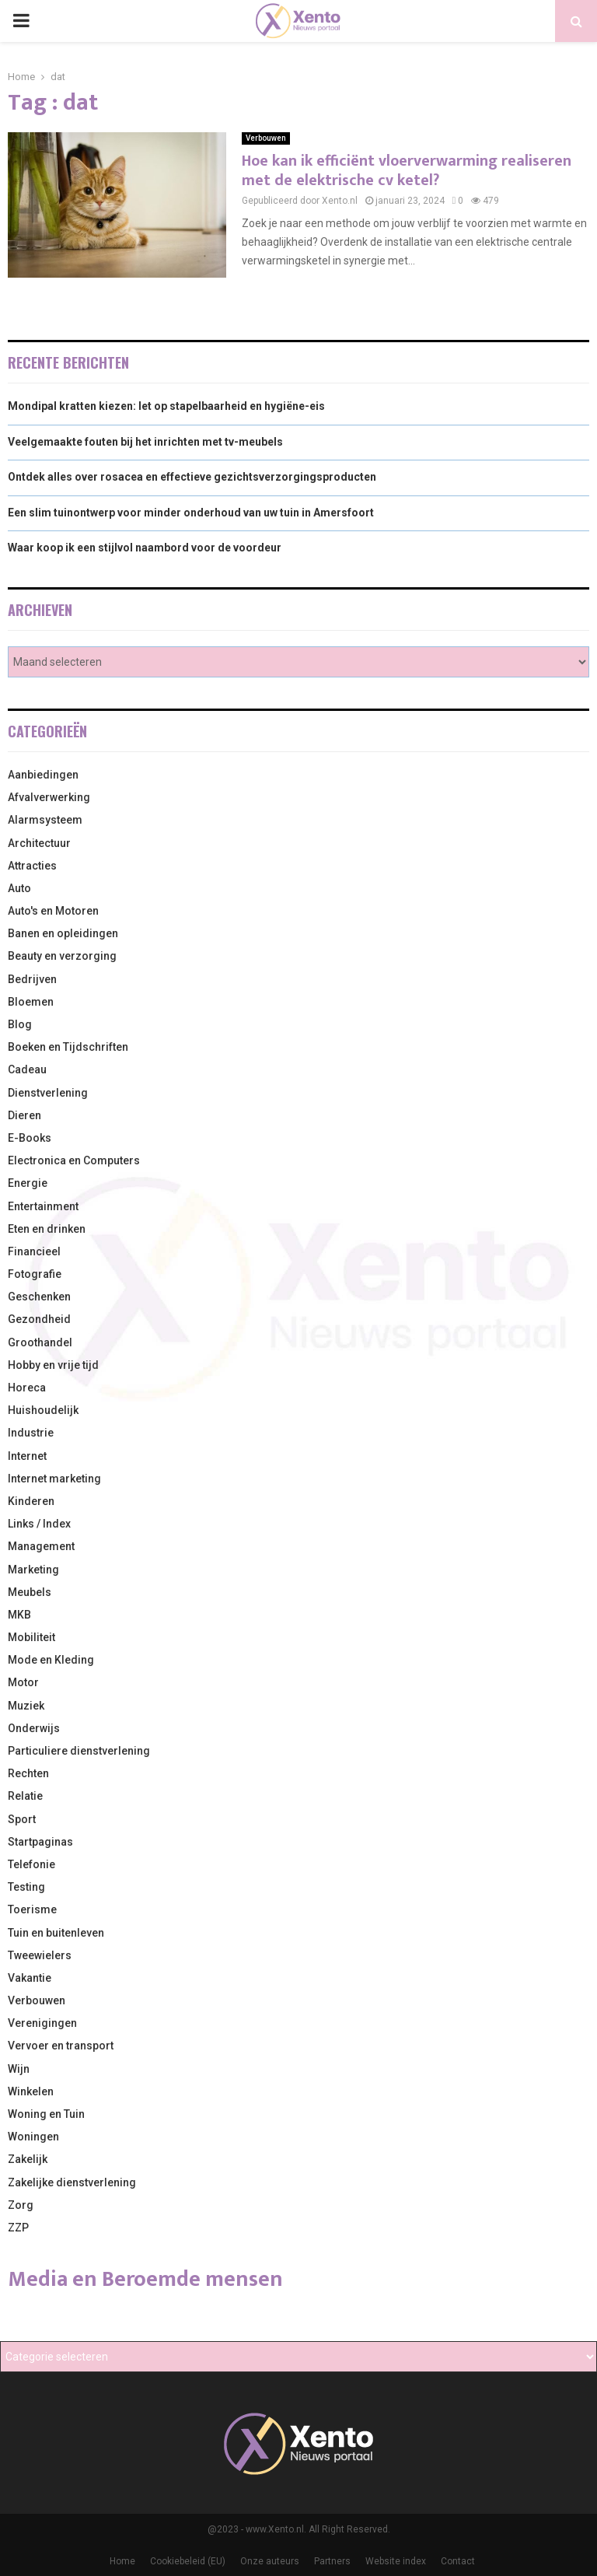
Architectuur (39, 843)
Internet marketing (54, 1478)
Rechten (28, 1773)
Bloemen (31, 1002)
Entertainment (43, 1206)
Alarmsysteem (45, 820)
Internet (27, 1456)
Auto (19, 888)
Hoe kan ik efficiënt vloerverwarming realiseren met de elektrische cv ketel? (406, 171)
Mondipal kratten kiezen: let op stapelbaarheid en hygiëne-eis (166, 406)
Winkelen (31, 2091)
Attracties (32, 865)
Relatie (25, 1796)
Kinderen (31, 1501)
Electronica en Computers (74, 1160)
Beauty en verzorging (62, 956)
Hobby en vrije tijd (53, 1365)
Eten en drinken (47, 1229)
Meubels (29, 1592)
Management (41, 1546)
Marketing (33, 1569)
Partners (332, 2561)
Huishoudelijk (43, 1410)
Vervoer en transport (60, 2045)
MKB (19, 1614)
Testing (26, 1887)
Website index (395, 2561)
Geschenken (39, 1296)
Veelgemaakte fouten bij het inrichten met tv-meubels (145, 442)
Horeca (27, 1387)
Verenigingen (42, 2023)
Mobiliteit (31, 1637)
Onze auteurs (269, 2561)
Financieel (34, 1251)
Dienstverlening (48, 1093)
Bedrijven (32, 979)
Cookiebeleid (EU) (187, 2561)
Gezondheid (39, 1319)
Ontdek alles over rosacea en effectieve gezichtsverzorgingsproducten (192, 477)
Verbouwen (266, 138)
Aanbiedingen (43, 774)
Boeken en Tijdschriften (68, 1047)
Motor (23, 1682)
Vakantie (29, 1978)
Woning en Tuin (46, 2114)
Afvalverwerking (49, 797)
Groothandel (40, 1342)
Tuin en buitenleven (56, 1933)
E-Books (29, 1138)
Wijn (19, 2069)
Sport (22, 1819)
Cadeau (27, 1069)
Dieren (24, 1115)
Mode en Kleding (51, 1660)
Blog (20, 1024)
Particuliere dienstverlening (79, 1751)
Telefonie (31, 1864)
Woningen (33, 2136)
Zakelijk (27, 2159)
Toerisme (32, 1909)
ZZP (18, 2227)
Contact (458, 2561)
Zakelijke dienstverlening (72, 2182)
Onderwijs (34, 1728)
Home (122, 2561)
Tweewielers (40, 1955)
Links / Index (39, 1523)
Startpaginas (40, 1842)
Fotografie (34, 1274)
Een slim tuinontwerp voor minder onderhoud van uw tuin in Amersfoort (191, 512)
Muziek (26, 1705)
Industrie (31, 1432)
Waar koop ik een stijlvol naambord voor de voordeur (144, 547)
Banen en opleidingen (63, 933)
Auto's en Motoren (53, 911)
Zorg (20, 2205)
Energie (27, 1183)
